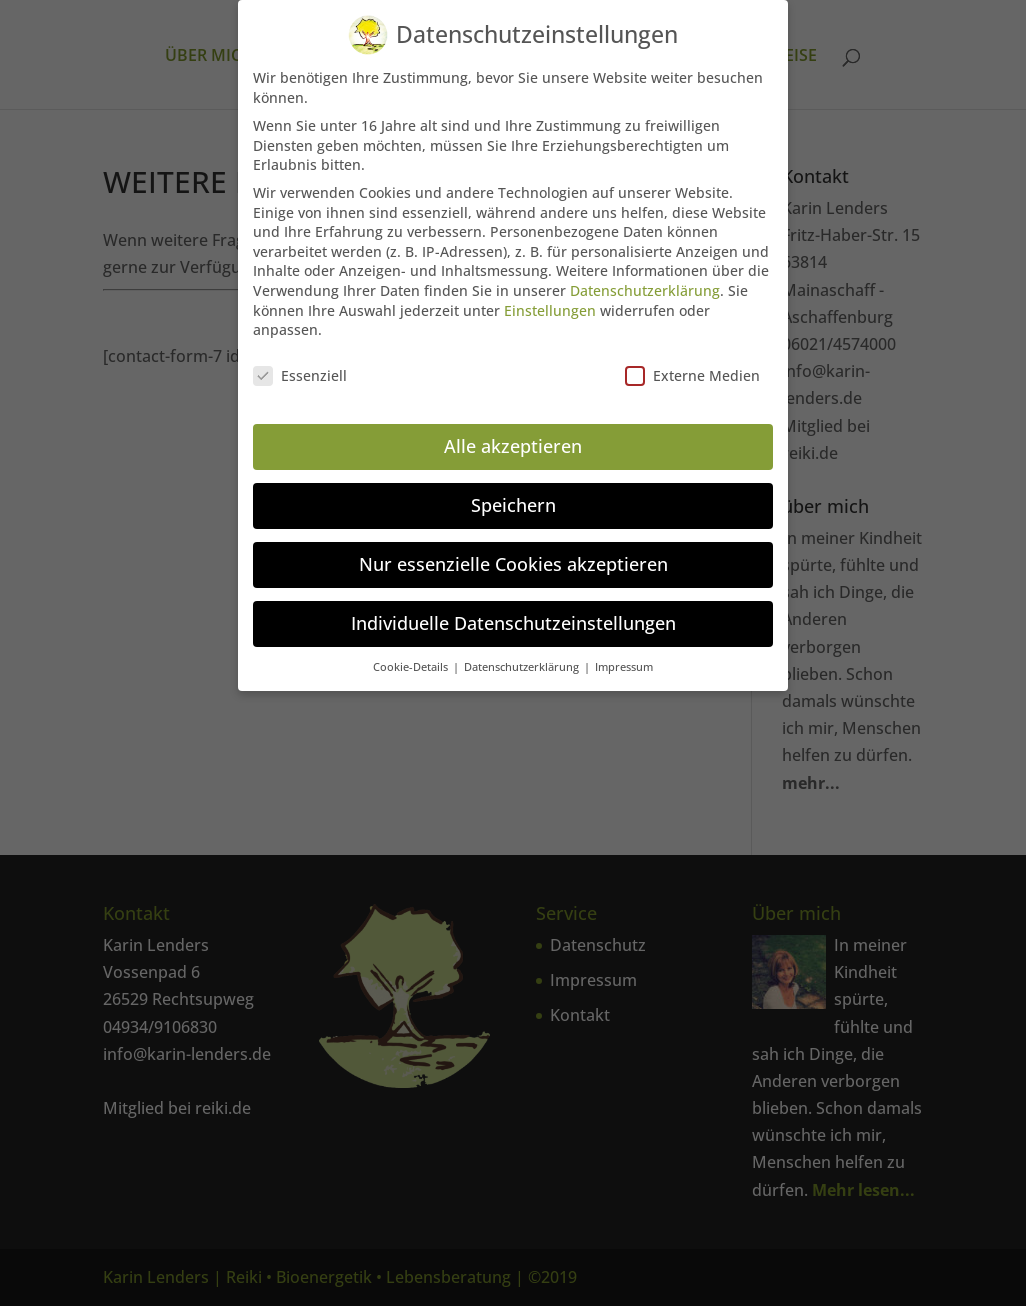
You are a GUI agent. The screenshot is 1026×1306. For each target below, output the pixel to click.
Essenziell (300, 374)
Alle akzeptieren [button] (513, 445)
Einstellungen (550, 309)
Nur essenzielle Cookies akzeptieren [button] (513, 563)
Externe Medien (692, 374)
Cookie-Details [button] (412, 666)
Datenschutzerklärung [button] (523, 666)
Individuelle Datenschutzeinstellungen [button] (513, 622)
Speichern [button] (513, 504)
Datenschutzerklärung (645, 289)
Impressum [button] (624, 666)
